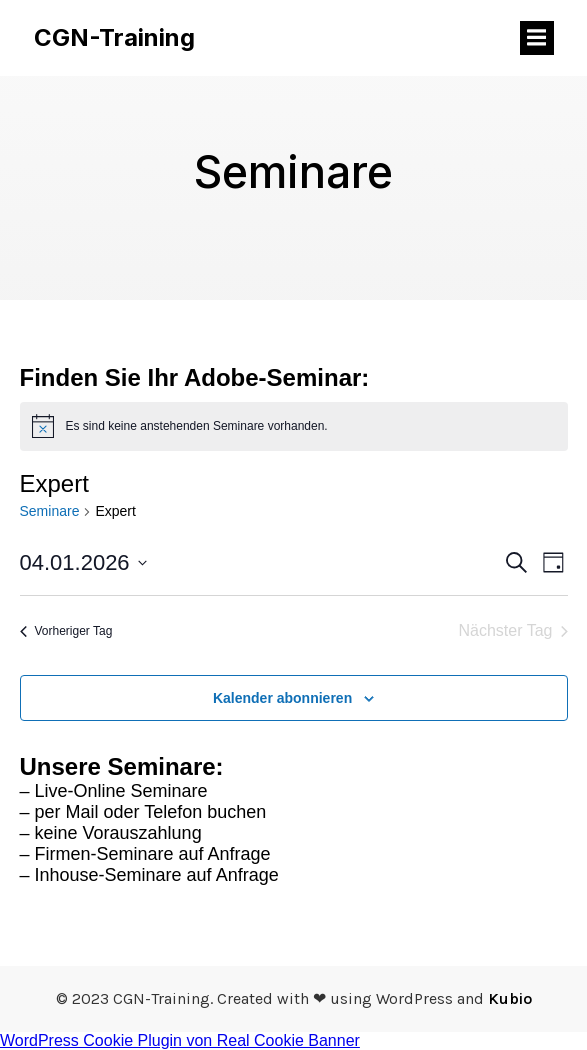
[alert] (294, 426)
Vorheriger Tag (66, 631)
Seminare (50, 511)
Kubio (510, 998)
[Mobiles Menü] (537, 38)
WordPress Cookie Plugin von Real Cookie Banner (180, 1040)
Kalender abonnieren (282, 698)
